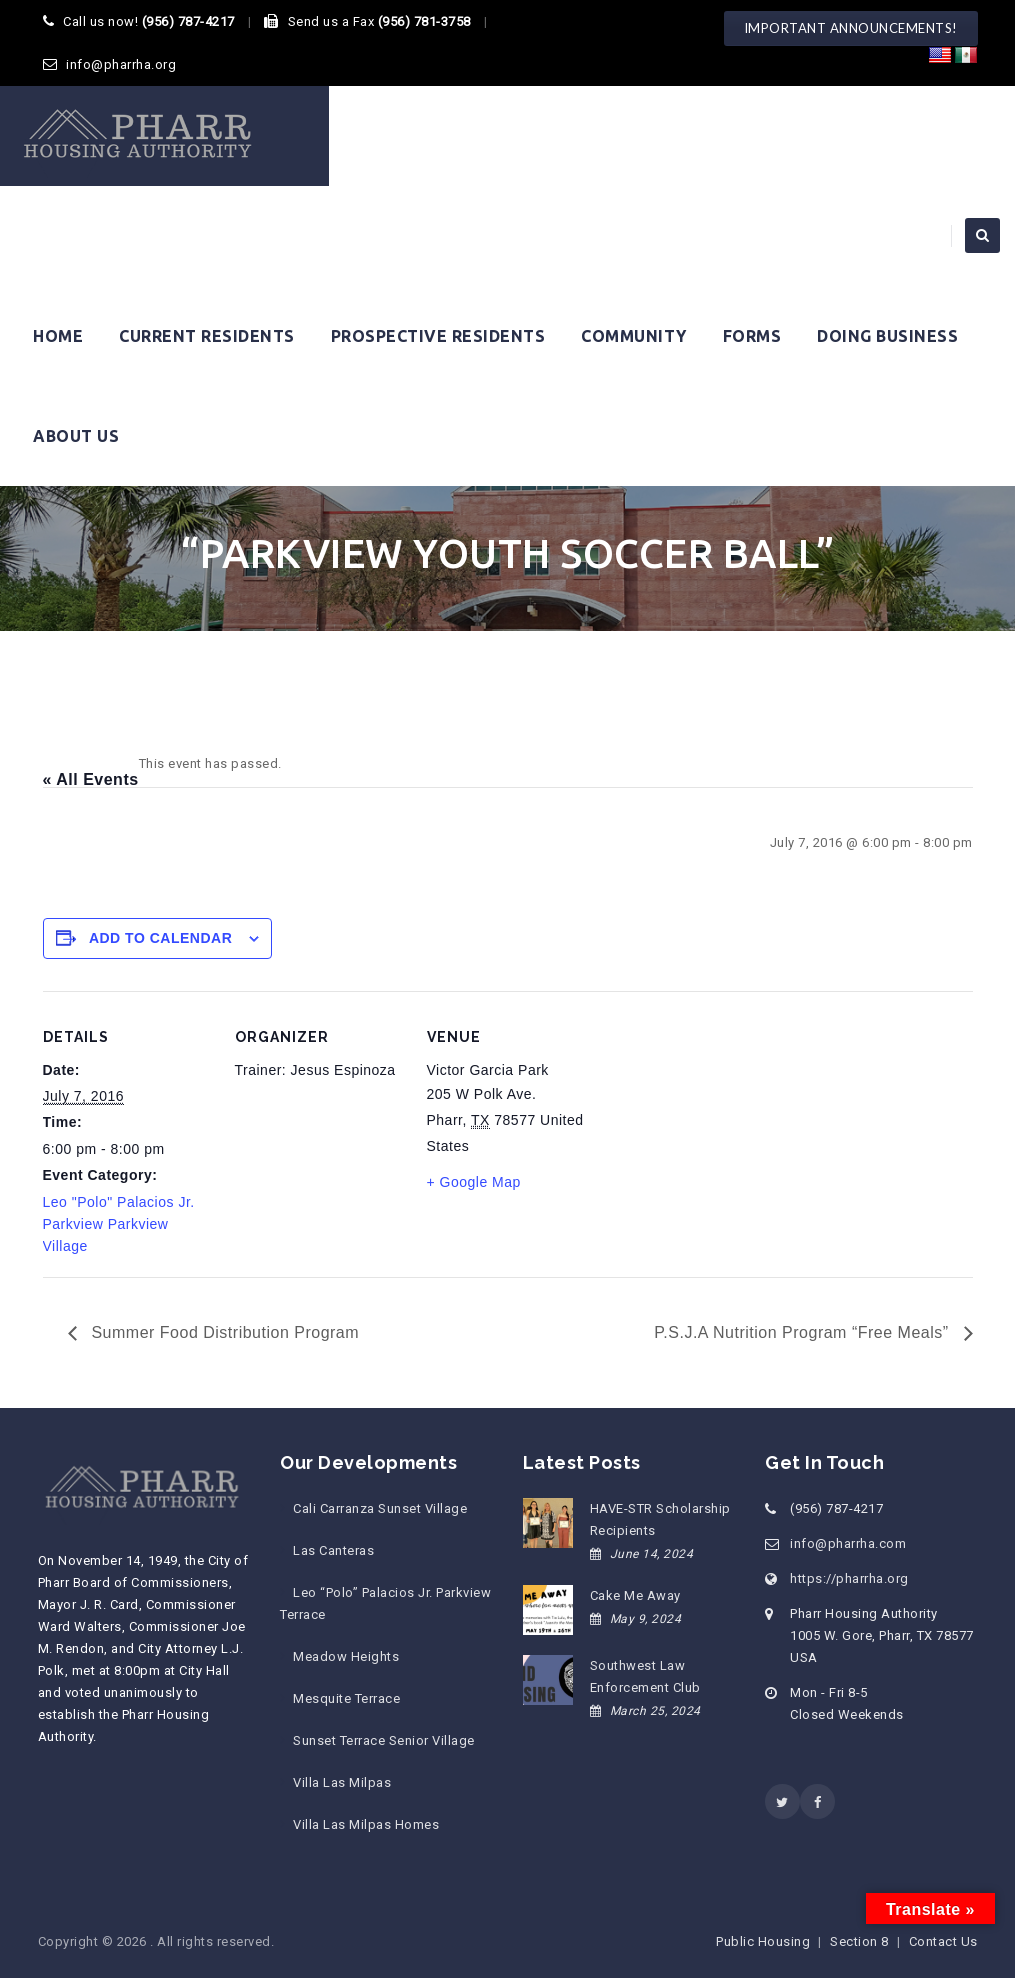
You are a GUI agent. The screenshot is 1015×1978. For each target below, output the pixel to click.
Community (634, 336)
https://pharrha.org (849, 1578)
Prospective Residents (438, 336)
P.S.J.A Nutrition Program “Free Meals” (803, 1332)
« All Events (91, 779)
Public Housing (763, 1941)
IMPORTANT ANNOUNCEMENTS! (851, 28)
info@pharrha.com (848, 1543)
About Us (76, 436)
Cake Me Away (635, 1595)
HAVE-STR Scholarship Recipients (660, 1519)
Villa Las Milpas (342, 1782)
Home (58, 336)
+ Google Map (474, 1182)
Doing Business (887, 336)
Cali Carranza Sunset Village (380, 1508)
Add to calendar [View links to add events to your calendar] (160, 938)
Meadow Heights (346, 1656)
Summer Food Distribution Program (223, 1332)
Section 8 (859, 1941)
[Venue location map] (724, 1128)
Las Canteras (333, 1550)
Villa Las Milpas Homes (366, 1824)
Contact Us (943, 1941)
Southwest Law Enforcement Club (645, 1676)
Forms (752, 336)
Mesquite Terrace (346, 1698)
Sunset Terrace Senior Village (384, 1740)
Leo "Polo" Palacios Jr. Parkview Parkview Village (119, 1224)
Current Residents (207, 336)
